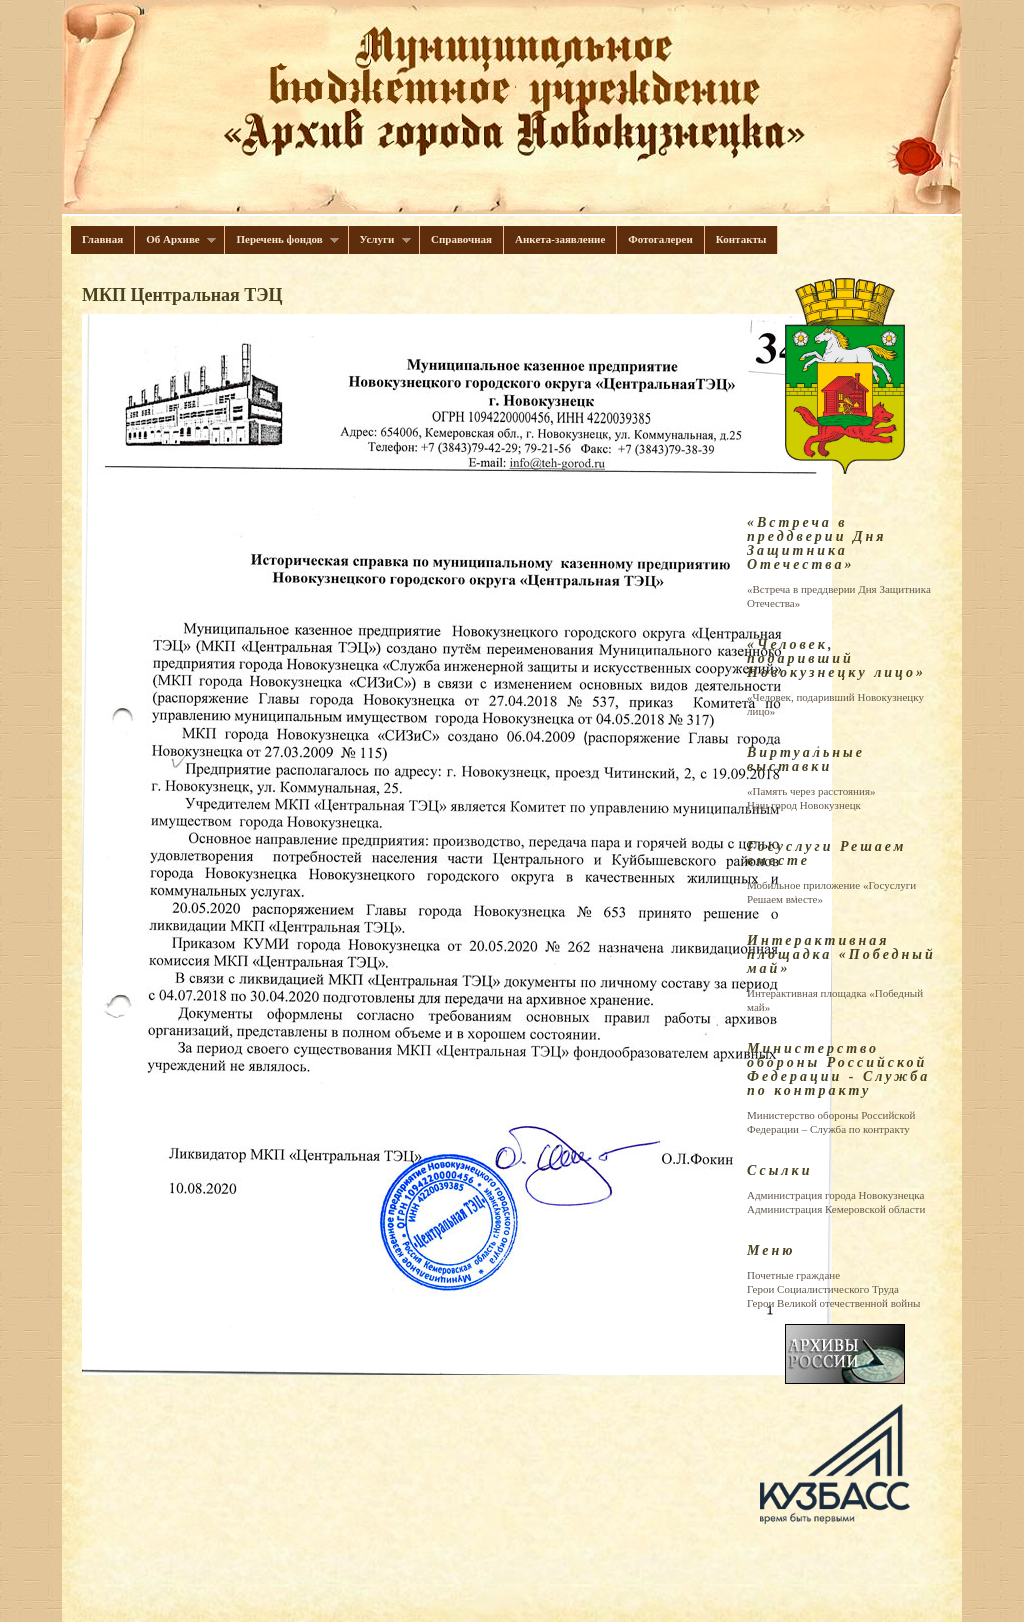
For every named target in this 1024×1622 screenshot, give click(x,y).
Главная (102, 239)
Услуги (380, 239)
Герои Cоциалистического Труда (823, 1289)
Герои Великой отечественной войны (833, 1303)
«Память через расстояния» (811, 791)
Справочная (461, 239)
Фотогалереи (660, 239)
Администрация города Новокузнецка (835, 1195)
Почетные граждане (793, 1275)
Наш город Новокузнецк (804, 805)
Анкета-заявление (560, 239)
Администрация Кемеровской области (836, 1209)
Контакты (741, 239)
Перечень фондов (282, 239)
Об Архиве (175, 239)
